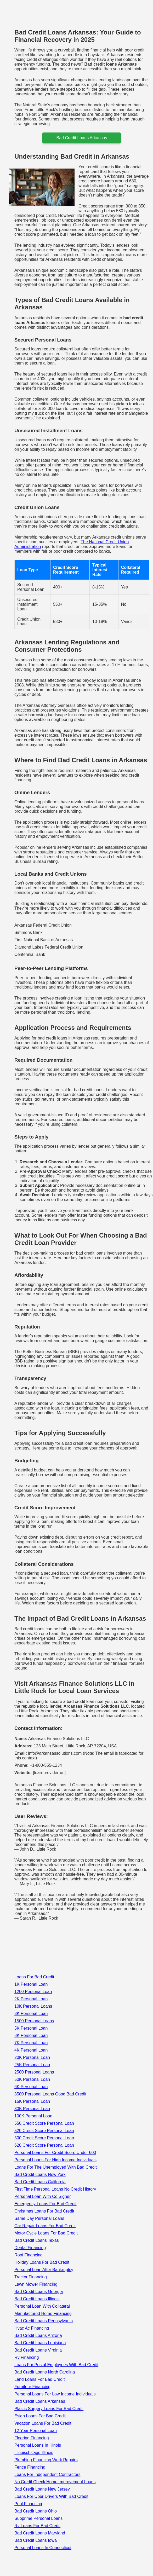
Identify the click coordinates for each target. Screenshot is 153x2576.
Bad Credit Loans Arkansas (39, 2401)
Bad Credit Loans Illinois (37, 2299)
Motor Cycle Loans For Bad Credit (46, 2233)
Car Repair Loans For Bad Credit (45, 2225)
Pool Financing (28, 2504)
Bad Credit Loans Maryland (39, 2533)
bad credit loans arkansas (81, 138)
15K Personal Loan (32, 2101)
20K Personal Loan (32, 2057)
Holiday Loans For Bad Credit (41, 2262)
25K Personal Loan (32, 2065)
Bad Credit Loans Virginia (38, 2350)
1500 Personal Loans (34, 2021)
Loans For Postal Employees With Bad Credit (56, 2365)
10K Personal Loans (33, 2006)
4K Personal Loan (31, 2050)
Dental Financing (30, 2247)
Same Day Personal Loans (39, 2218)
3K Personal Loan (31, 2013)
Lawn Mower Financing (36, 2284)
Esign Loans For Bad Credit (40, 2416)
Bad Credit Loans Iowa (35, 2540)
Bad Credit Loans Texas (36, 2240)
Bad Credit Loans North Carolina (44, 2372)
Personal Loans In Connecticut (42, 2547)
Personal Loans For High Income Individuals (55, 2160)
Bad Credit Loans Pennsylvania (43, 2321)
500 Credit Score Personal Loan (44, 2138)
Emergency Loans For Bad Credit (45, 2204)
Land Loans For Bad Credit (39, 2379)
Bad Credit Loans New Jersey (42, 2489)
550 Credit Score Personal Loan (44, 2123)
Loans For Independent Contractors (47, 2474)
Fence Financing (29, 2467)
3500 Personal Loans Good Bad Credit (50, 2094)
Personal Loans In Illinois (37, 2445)
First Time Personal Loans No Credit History (55, 2189)
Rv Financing (26, 2357)
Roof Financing (28, 2255)
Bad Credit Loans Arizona (38, 2335)
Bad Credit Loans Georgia (38, 2291)
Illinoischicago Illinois (33, 2452)
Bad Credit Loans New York (40, 2174)
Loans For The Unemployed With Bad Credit (55, 2167)
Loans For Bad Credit (34, 1977)
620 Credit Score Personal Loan (44, 2145)
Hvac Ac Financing (31, 2328)
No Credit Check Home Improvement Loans (54, 2482)
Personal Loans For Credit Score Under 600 (55, 2152)
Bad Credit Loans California (40, 2182)
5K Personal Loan (31, 2028)
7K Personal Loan (31, 2043)
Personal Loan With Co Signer (42, 2196)
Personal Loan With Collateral (42, 2306)
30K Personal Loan (32, 2108)
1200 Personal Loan (33, 1991)
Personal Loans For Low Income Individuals (54, 2394)
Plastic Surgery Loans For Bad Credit (48, 2408)
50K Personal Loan (32, 2079)
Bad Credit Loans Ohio (35, 2511)
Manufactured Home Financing (43, 2313)
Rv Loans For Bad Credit (37, 2525)
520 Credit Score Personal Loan (44, 2130)
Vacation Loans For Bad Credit (42, 2423)
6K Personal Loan (31, 2086)
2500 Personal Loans (34, 2072)
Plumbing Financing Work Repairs (46, 2460)
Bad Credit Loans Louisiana (40, 2343)
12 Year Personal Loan (35, 2430)
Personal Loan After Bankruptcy (43, 2269)
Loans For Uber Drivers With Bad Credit (51, 2496)
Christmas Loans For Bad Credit (44, 2211)
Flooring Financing (31, 2438)
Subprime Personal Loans (38, 2518)
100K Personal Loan (33, 2116)
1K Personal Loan (31, 1984)
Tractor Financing (30, 2277)
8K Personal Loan (31, 2035)
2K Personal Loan (31, 1999)
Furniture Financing (32, 2386)
